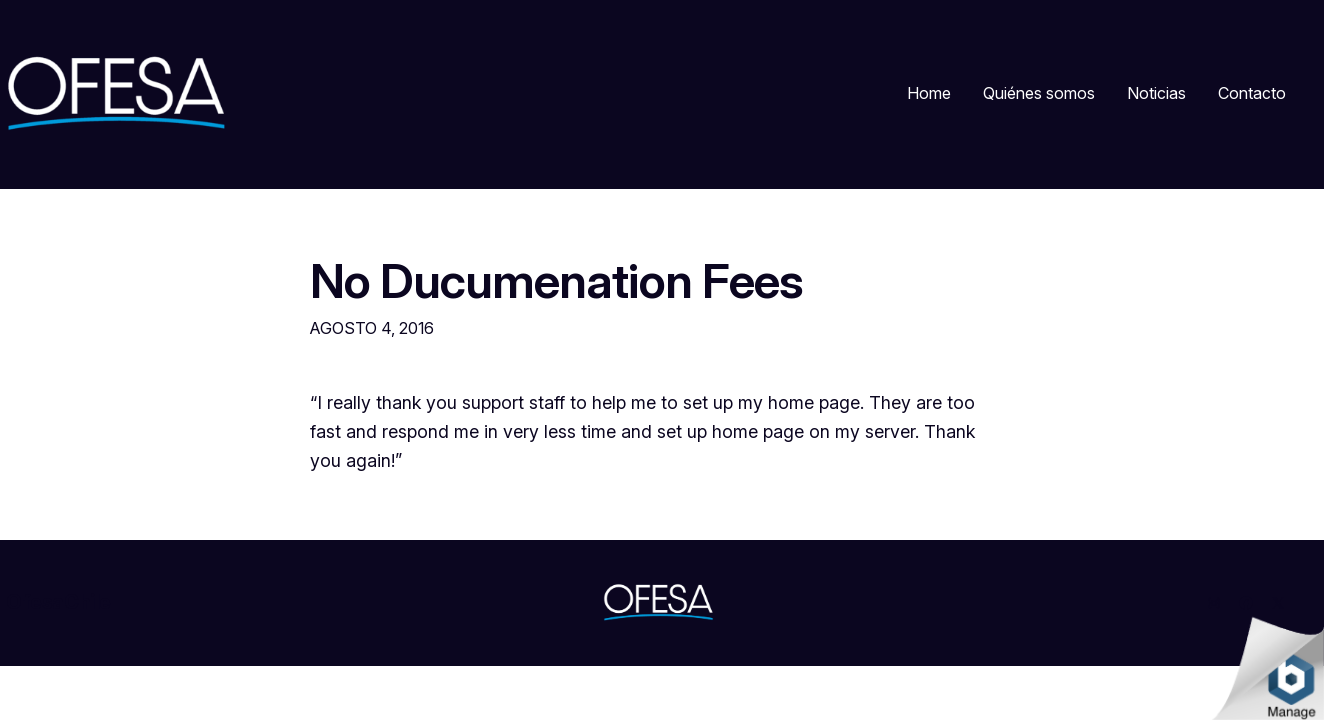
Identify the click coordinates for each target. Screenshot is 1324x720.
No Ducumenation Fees (556, 280)
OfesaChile (58, 602)
